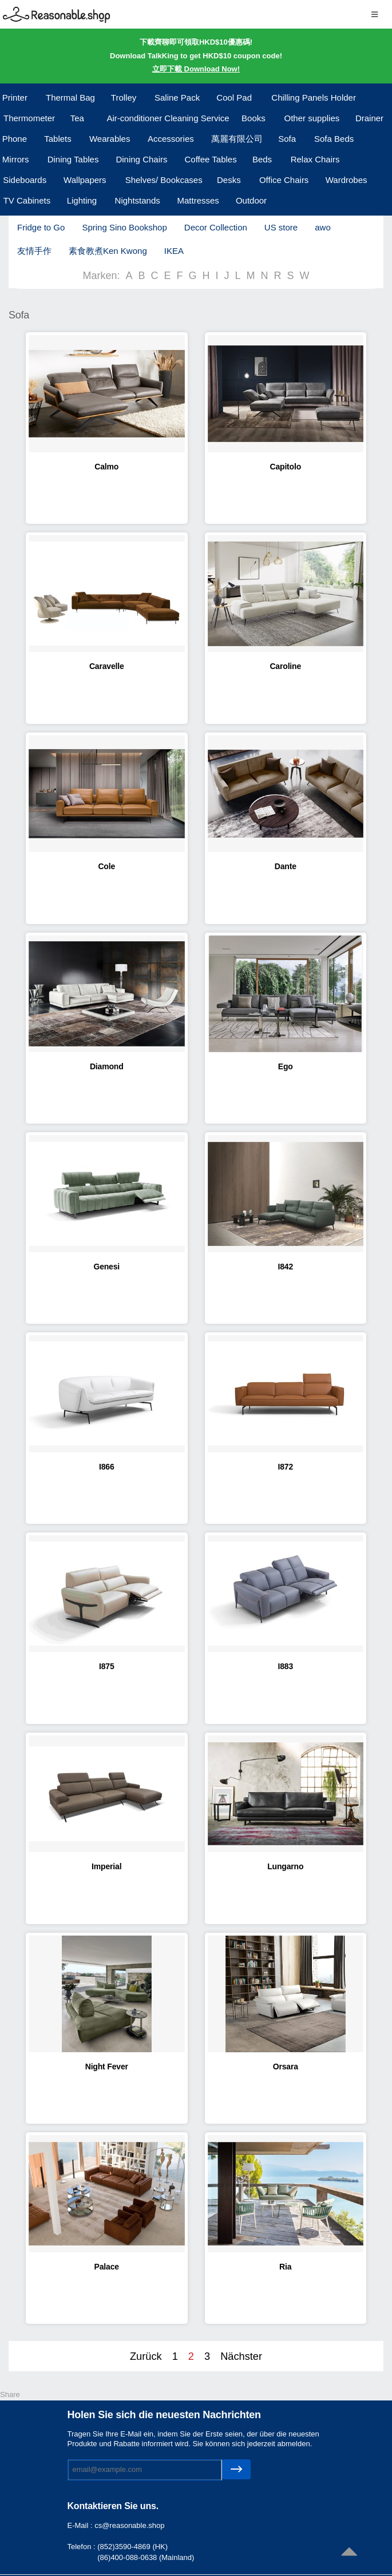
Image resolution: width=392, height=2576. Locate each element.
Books (253, 118)
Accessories (171, 139)
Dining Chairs (141, 159)
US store (281, 227)
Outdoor (251, 200)
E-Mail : (81, 2525)
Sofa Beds (334, 139)
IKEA (174, 251)
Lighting (82, 200)
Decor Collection (215, 227)
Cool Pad (234, 97)
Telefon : (83, 2546)
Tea (77, 118)
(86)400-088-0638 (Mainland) (145, 2557)
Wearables (109, 139)
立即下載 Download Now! (196, 69)
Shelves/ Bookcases (164, 180)
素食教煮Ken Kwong (108, 251)
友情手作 (34, 251)
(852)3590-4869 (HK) (132, 2546)
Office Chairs (283, 180)
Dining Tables (73, 159)
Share (10, 2394)
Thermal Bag (70, 97)
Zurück (146, 2356)
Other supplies (312, 118)
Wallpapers (85, 180)
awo (323, 227)
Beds (262, 159)
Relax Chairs (315, 159)
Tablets (58, 139)
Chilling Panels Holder (313, 97)
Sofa (287, 139)
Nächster (241, 2356)
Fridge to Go (41, 227)
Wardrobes (346, 180)
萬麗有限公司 (237, 139)
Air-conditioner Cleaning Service (167, 118)
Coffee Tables (211, 159)
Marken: (101, 275)
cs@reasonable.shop (129, 2525)
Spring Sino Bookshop (124, 227)
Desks (229, 180)
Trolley (123, 97)
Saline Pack (177, 97)
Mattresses (198, 200)
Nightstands (137, 200)
